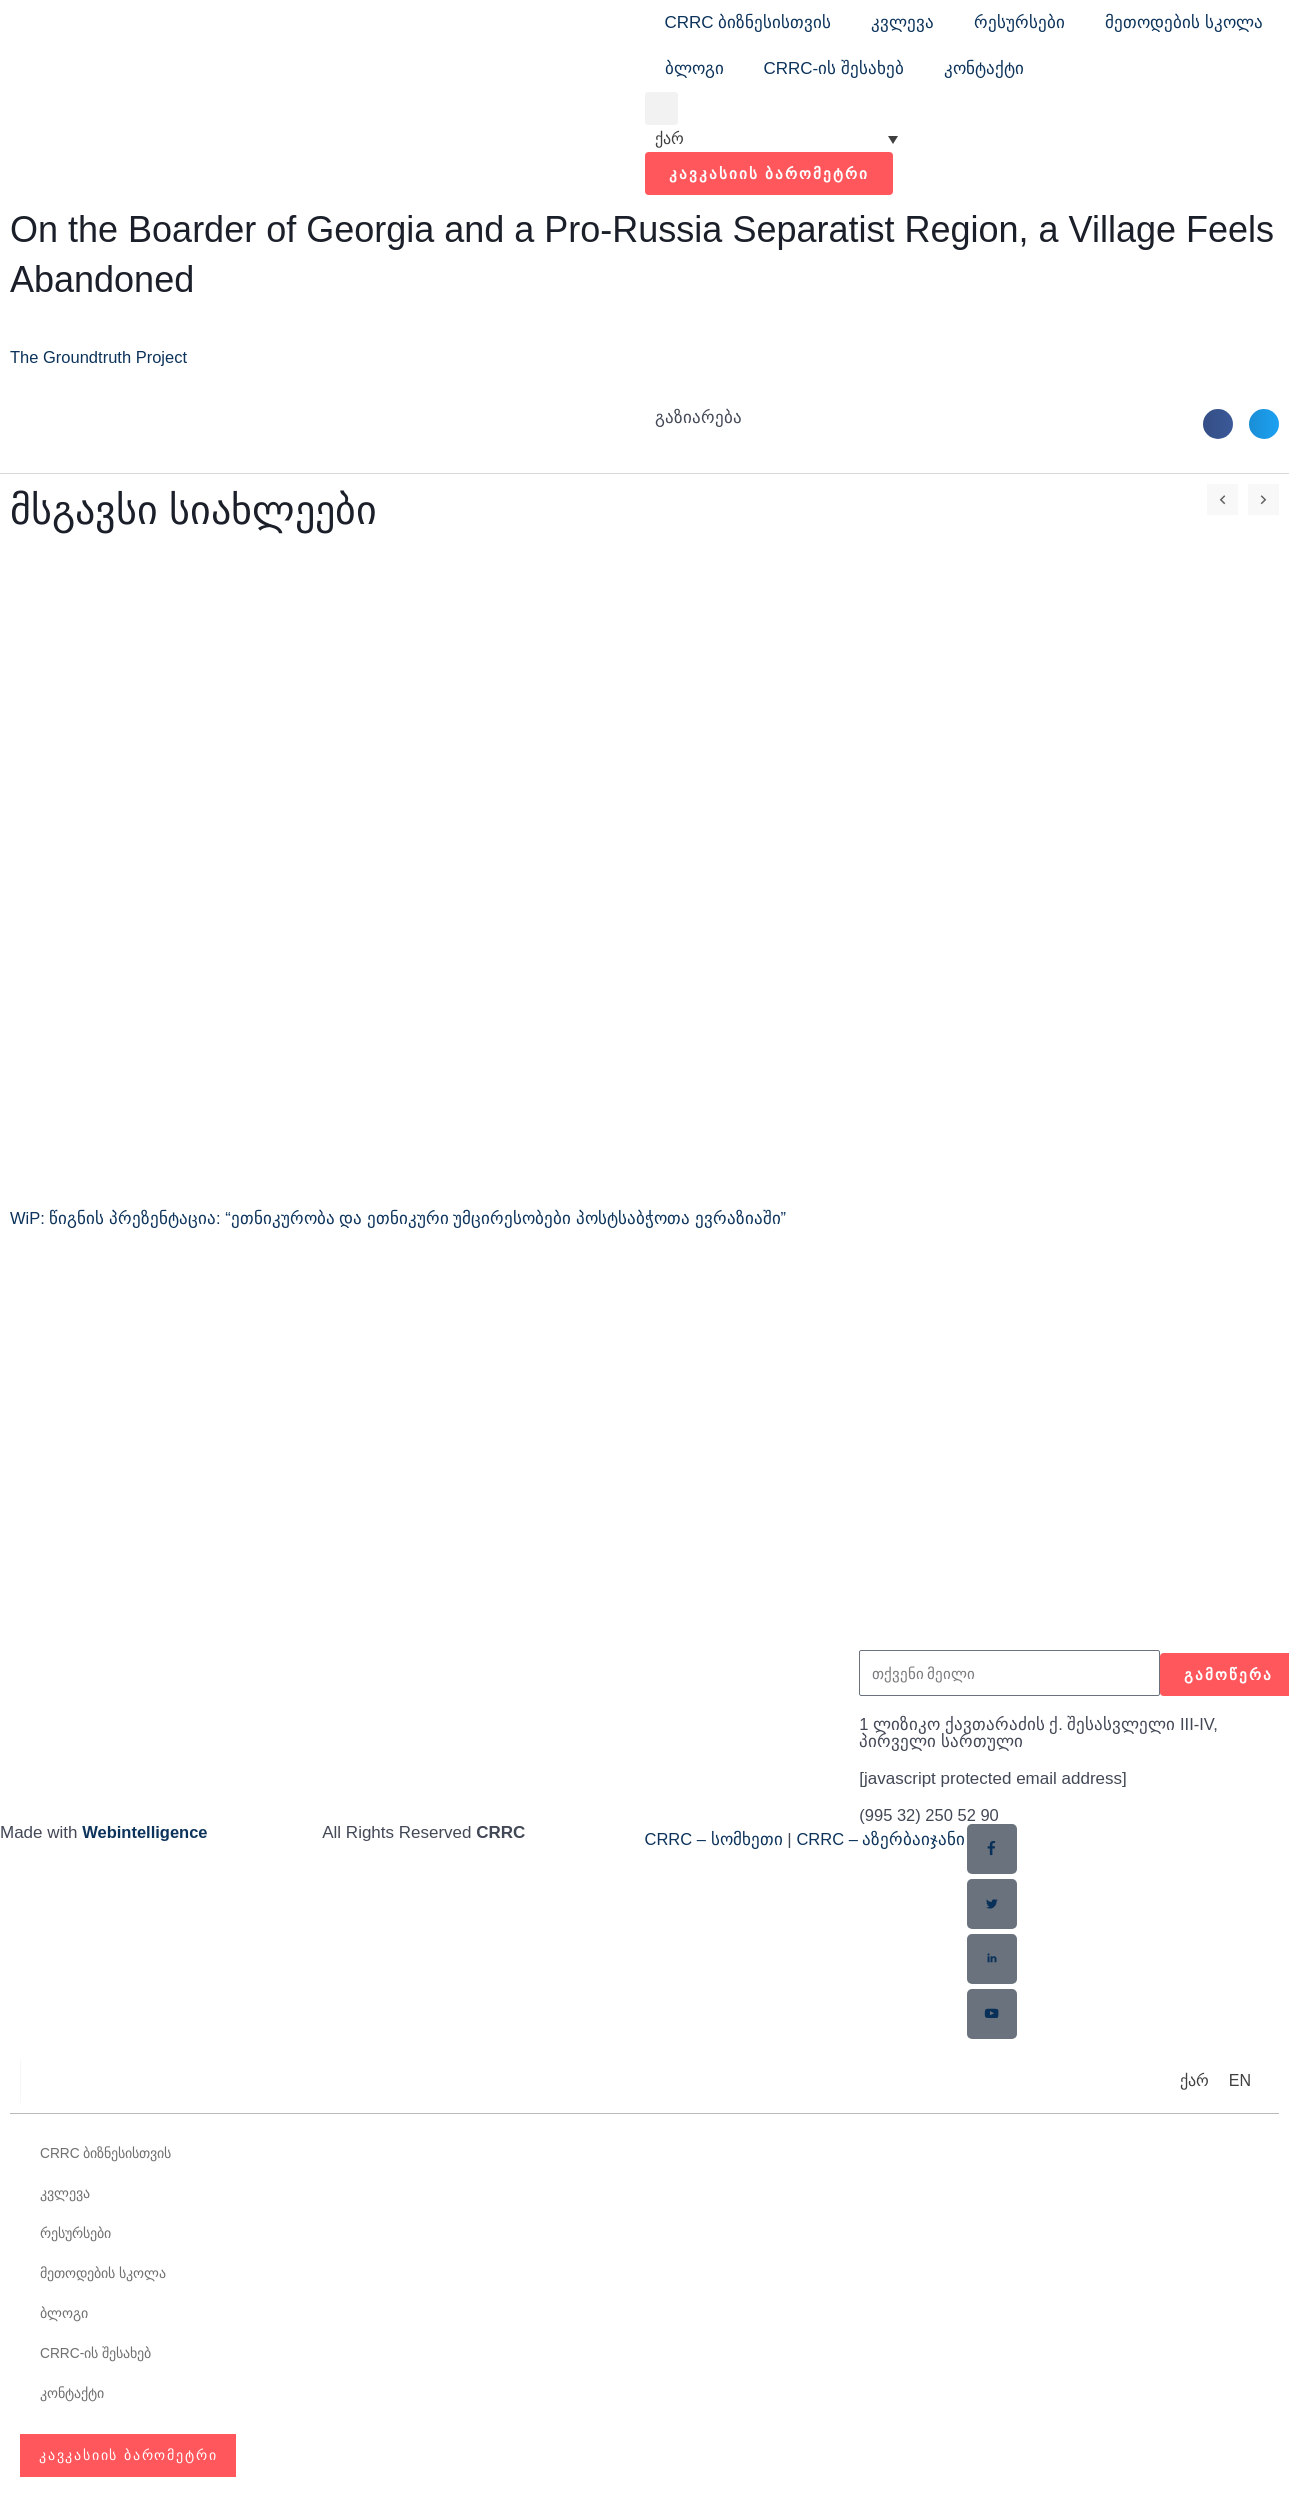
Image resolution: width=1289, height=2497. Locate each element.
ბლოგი (694, 68)
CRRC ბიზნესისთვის (748, 22)
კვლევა (902, 22)
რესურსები (1019, 22)
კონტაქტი (984, 68)
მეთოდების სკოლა (1184, 22)
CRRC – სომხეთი (715, 1839)
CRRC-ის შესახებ (834, 68)
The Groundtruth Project (101, 357)
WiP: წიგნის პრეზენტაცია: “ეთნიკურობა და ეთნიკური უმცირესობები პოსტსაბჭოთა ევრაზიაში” (399, 1218)
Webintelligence (146, 1832)
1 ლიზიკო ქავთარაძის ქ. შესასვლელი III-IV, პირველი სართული (1039, 1733)
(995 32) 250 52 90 (931, 1815)
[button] (661, 108)
